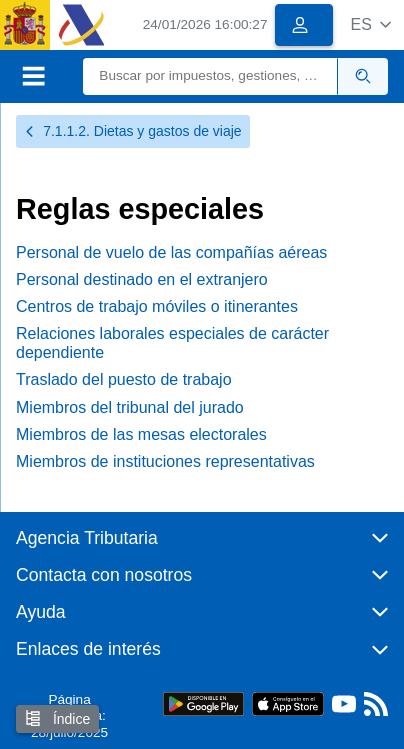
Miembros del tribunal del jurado (130, 407)
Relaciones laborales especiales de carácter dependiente (172, 343)
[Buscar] (210, 76)
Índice (57, 718)
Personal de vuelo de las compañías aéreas (171, 252)
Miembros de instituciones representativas (165, 461)
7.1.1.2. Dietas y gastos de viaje (133, 131)
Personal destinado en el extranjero (142, 279)
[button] (370, 24)
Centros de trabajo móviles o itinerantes (157, 306)
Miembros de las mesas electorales (141, 434)
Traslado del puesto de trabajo (124, 379)
